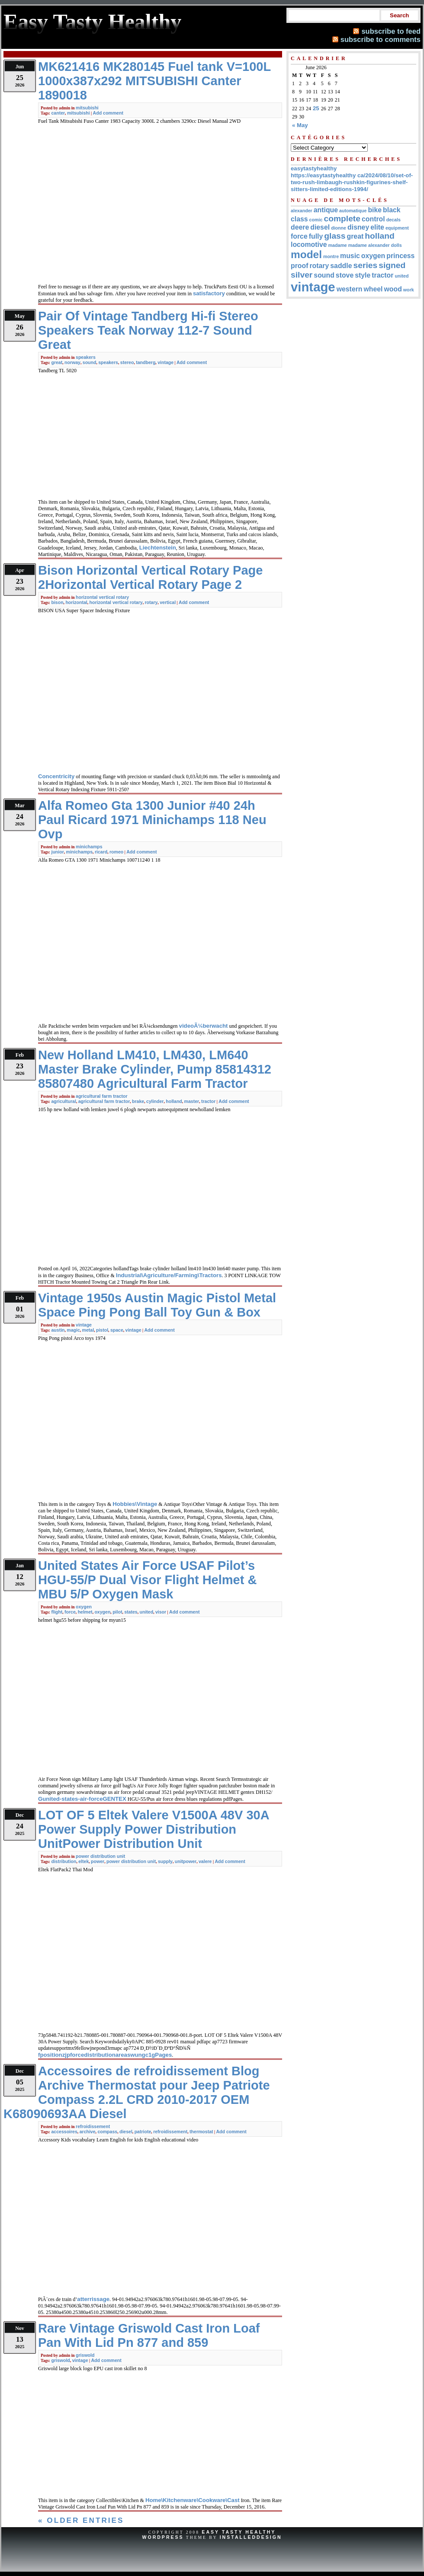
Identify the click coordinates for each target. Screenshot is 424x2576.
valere (205, 1861)
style (362, 275)
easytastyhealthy (314, 168)
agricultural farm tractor (102, 1096)
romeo (116, 851)
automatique (352, 210)
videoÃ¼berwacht (203, 1026)
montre (331, 256)
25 (316, 108)
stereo (127, 362)
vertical (168, 602)
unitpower (185, 1861)
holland (174, 1101)
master (191, 1101)
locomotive (309, 244)
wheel (373, 289)
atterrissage (93, 2299)
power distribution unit (100, 1856)
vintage (165, 362)
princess (400, 255)
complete (342, 218)
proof (299, 265)
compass (107, 2131)
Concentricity (56, 776)
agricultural (63, 1101)
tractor (208, 1101)
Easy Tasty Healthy (239, 2531)
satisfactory (209, 293)
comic (316, 219)
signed (392, 265)
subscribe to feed (391, 31)
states (131, 1611)
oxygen (84, 1606)
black (391, 210)
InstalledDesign (251, 2537)
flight (56, 1611)
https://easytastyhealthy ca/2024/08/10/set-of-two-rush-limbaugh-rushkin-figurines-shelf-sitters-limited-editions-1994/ (352, 182)
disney (358, 227)
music (350, 255)
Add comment (108, 112)
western (350, 289)
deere (300, 227)
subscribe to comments (380, 39)
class (299, 219)
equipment (397, 227)
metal (88, 1330)
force (70, 1611)
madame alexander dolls (375, 245)
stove (344, 275)
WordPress (162, 2537)
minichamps (89, 846)
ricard (101, 851)
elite (377, 227)
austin (57, 1330)
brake (138, 1101)
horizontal (76, 602)
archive (88, 2131)
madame (337, 245)
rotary (151, 602)
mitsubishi (87, 107)
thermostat (201, 2131)
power (97, 1861)
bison (57, 602)
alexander (301, 210)
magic (73, 1330)
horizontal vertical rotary (102, 597)
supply (165, 1861)
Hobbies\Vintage (134, 1504)
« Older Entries (81, 2520)
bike (375, 210)
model (306, 254)
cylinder (155, 1101)
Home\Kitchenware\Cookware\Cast (192, 2500)
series (365, 265)
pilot (117, 1611)
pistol (102, 1330)
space (116, 1330)
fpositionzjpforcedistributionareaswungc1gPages (105, 2055)
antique (326, 210)
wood (393, 289)
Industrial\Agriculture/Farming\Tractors (169, 1275)
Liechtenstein (157, 547)
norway (72, 362)
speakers (86, 357)
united (147, 1611)
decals (393, 219)
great (56, 362)
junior (57, 851)
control (373, 219)
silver (301, 274)
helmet (85, 1611)
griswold (85, 2355)
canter (58, 112)
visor (160, 1611)
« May (300, 125)
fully (316, 236)
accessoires (64, 2131)
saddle (341, 265)
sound (89, 362)
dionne (338, 227)
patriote (143, 2131)
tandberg (145, 362)
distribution (63, 1861)
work (408, 289)
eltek (83, 1861)
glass (334, 235)
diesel (125, 2131)
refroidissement (93, 2126)
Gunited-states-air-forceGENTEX (82, 1799)
